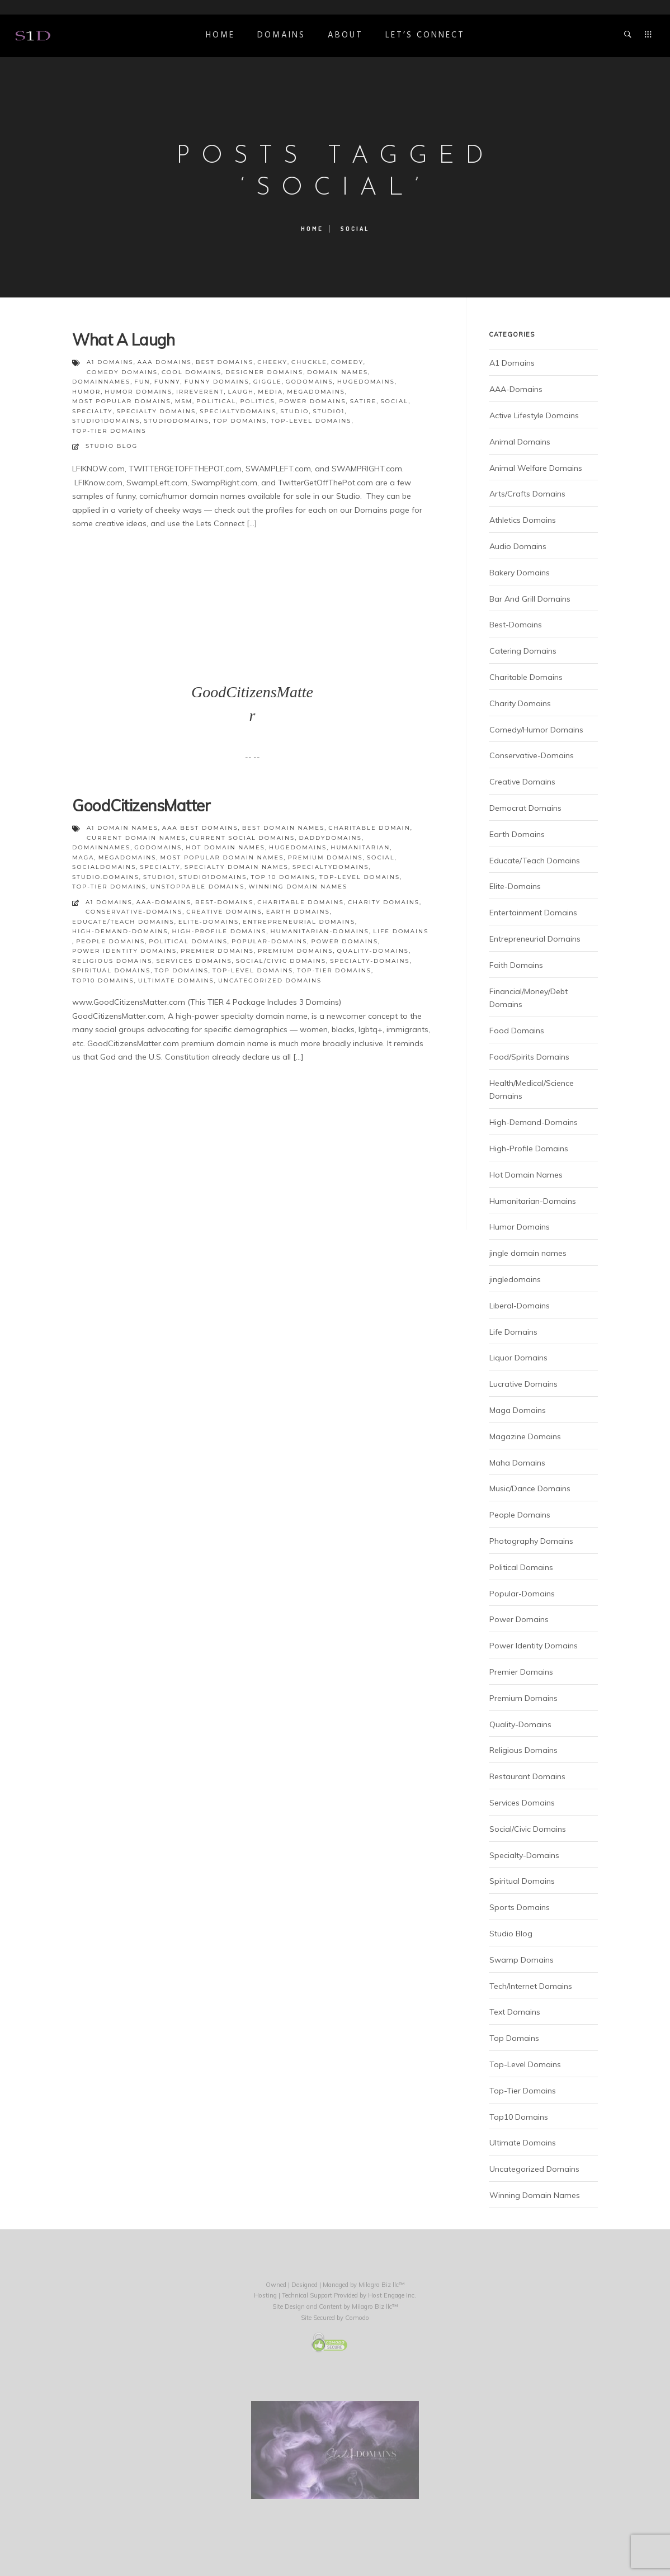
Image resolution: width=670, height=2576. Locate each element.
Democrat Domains (525, 808)
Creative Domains (224, 911)
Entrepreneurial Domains (299, 921)
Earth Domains (298, 911)
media (270, 391)
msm (183, 401)
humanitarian (360, 847)
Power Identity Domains (124, 950)
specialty (92, 411)
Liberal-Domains (519, 1306)
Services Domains (194, 961)
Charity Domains (383, 902)
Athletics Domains (522, 520)
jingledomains (515, 1279)
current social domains (242, 838)
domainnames (101, 381)
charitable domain (369, 827)
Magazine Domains (525, 1436)
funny (167, 381)
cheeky (272, 362)
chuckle (309, 362)
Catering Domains (522, 651)
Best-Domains (224, 902)
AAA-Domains (163, 902)
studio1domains (106, 420)
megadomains (316, 391)
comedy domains (122, 372)
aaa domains (165, 362)
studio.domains (105, 877)
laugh (241, 391)
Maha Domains (517, 1463)
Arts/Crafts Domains (527, 494)
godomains (309, 381)
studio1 (329, 411)
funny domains (217, 381)
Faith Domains (516, 965)
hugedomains (366, 381)
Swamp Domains (521, 1960)
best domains (224, 362)
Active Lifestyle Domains (534, 415)
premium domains (324, 857)
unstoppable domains (197, 886)
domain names (337, 372)
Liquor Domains (518, 1358)
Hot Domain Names (526, 1175)
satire (363, 401)
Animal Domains (519, 442)
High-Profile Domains (219, 931)
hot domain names (225, 847)
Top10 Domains (103, 980)
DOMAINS (281, 35)
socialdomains (104, 867)
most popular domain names (222, 857)
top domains (240, 420)
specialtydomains (238, 411)
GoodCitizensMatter (141, 805)
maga (83, 857)
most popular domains (121, 401)
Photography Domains (531, 1541)
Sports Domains (519, 1907)
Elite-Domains (208, 921)
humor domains (138, 391)
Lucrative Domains (523, 1384)
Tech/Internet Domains (530, 1986)
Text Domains (514, 2012)
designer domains (264, 372)
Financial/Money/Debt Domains (528, 998)
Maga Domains (517, 1410)
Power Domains (345, 941)
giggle (267, 381)
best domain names (283, 827)
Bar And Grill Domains (529, 599)
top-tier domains (109, 430)
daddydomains (330, 838)
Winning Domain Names (534, 2195)
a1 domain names (122, 827)
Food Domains (516, 1030)
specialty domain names (237, 867)
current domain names (136, 838)
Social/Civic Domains (281, 961)
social (394, 401)
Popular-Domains (269, 941)
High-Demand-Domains (120, 931)
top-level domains (311, 420)
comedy (347, 362)
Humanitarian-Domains (319, 931)
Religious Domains (112, 961)
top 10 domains (283, 877)
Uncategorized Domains (270, 980)
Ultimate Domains (176, 980)
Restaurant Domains (527, 1776)
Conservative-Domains (134, 911)
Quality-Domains (373, 950)
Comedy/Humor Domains (536, 730)
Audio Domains (517, 546)
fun (142, 381)
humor (86, 391)
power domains (312, 401)
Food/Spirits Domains (529, 1057)
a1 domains (110, 362)
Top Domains (181, 970)
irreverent (200, 391)
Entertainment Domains (533, 912)
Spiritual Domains (111, 970)
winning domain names (297, 886)
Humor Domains (519, 1227)
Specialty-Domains (370, 961)
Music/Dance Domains (529, 1488)
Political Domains (188, 941)
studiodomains (176, 420)
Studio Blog (112, 446)
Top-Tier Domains (334, 970)
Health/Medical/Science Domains (531, 1090)
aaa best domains (200, 827)
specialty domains (156, 411)
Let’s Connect (425, 35)
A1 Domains (109, 902)
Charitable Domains (300, 902)
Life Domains (400, 931)
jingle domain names (528, 1253)
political (216, 401)
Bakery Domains (519, 573)
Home (220, 35)
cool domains (191, 372)
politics (257, 401)
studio (294, 411)
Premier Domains (217, 950)
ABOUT (345, 35)
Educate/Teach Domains (123, 921)
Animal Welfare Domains (535, 468)
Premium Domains (295, 950)
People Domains (110, 941)
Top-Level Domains (253, 970)
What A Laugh (123, 339)
